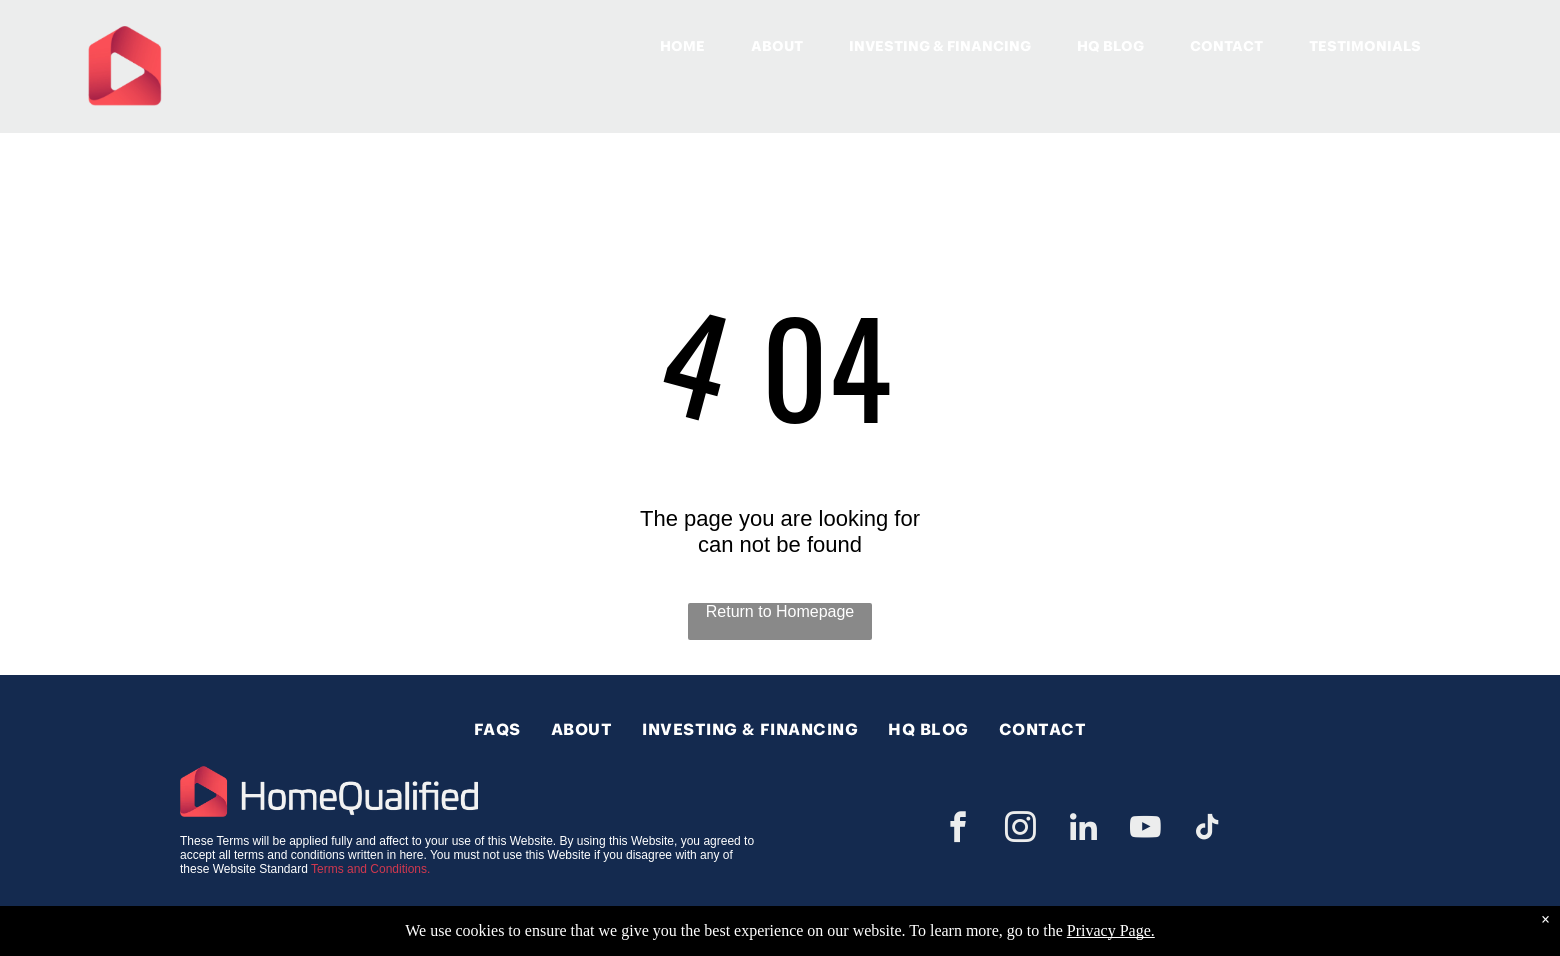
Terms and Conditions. (370, 869)
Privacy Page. (1111, 930)
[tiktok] (1208, 830)
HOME (682, 46)
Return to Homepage (780, 611)
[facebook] (958, 830)
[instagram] (1021, 830)
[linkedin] (1083, 830)
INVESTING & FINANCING (940, 46)
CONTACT (1226, 46)
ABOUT (777, 46)
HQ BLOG (1110, 46)
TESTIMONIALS (1365, 46)
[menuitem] (497, 729)
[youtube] (1145, 830)
